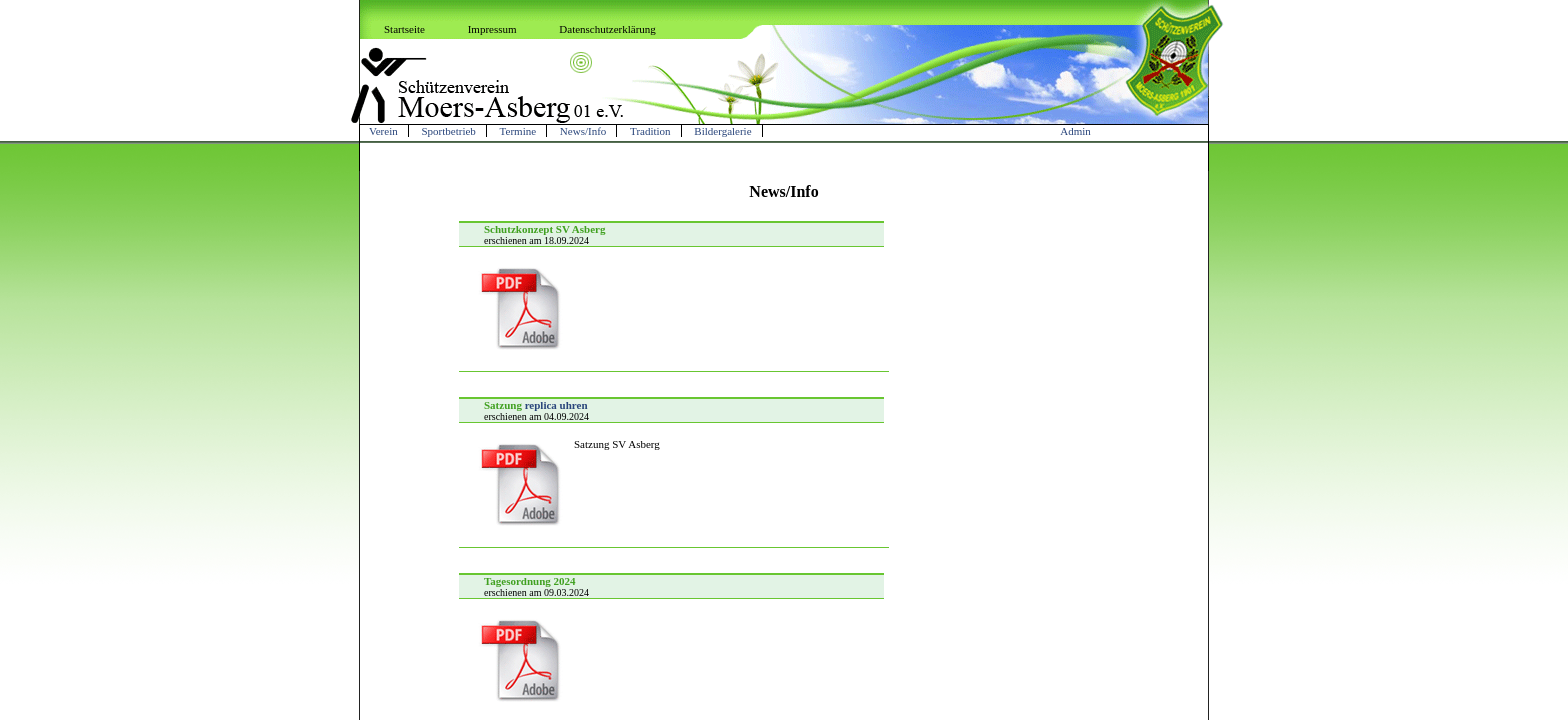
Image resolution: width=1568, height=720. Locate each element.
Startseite (404, 29)
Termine (518, 131)
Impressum (492, 29)
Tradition (650, 131)
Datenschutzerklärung (607, 29)
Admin (1075, 131)
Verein (383, 131)
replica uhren (556, 405)
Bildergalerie (722, 131)
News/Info (583, 131)
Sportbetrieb (448, 131)
